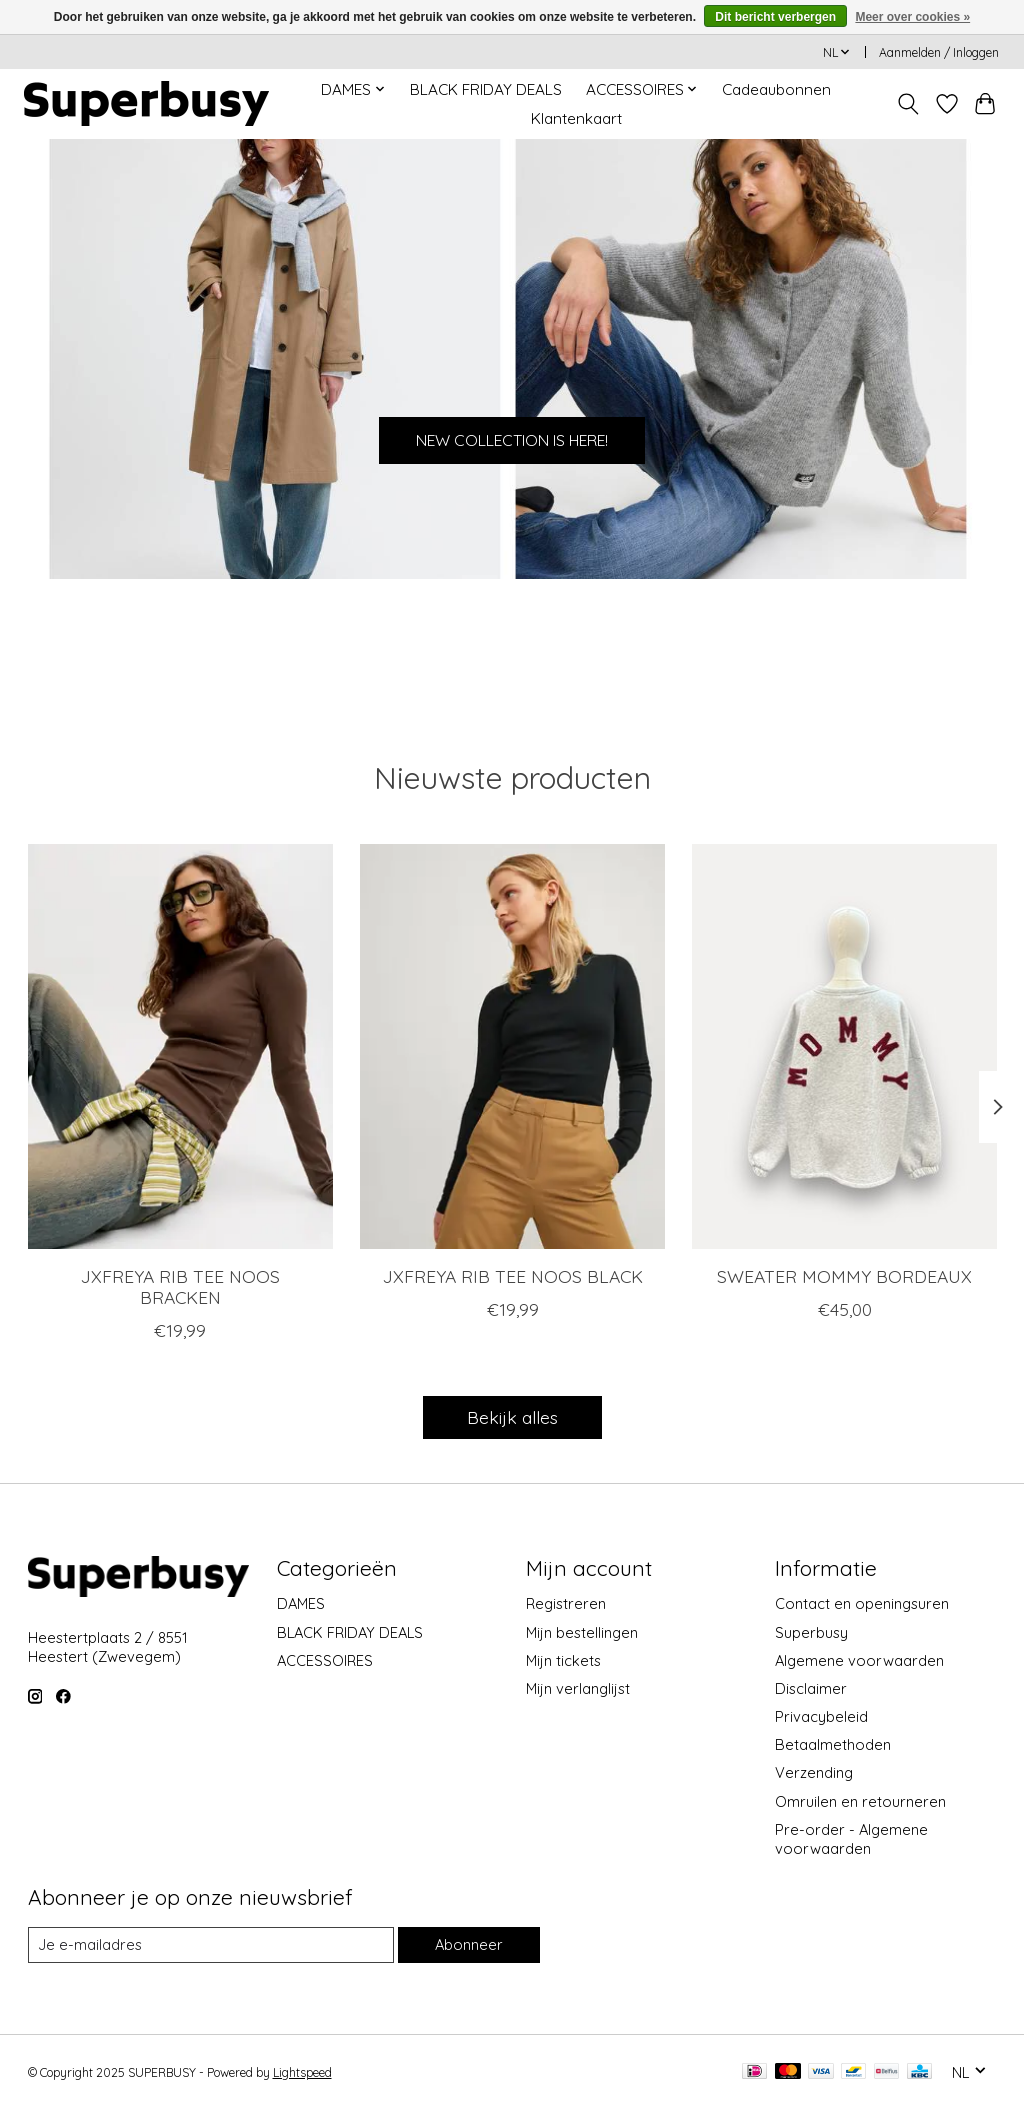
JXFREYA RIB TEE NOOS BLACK (512, 1276)
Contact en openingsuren (862, 1603)
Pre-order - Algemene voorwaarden (851, 1839)
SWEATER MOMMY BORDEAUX (844, 1276)
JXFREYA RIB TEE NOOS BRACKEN (179, 1286)
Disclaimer (811, 1688)
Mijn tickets (563, 1660)
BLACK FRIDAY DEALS (486, 89)
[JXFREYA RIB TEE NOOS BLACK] (512, 1046)
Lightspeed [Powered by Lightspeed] (302, 2072)
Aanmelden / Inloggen (939, 52)
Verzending (814, 1772)
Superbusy (811, 1632)
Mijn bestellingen (582, 1632)
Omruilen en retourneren (860, 1801)
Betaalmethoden (833, 1744)
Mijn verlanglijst (578, 1688)
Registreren (566, 1603)
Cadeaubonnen (776, 89)
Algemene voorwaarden (859, 1660)
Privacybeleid (821, 1716)
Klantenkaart (576, 118)
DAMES (301, 1603)
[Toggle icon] (907, 104)
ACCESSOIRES (325, 1660)
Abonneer (469, 1944)
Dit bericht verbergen (775, 17)
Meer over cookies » (912, 17)
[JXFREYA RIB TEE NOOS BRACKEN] (180, 1046)
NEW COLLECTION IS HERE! (512, 436)
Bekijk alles (512, 1417)
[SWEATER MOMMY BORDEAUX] (844, 1046)
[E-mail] (211, 1945)
